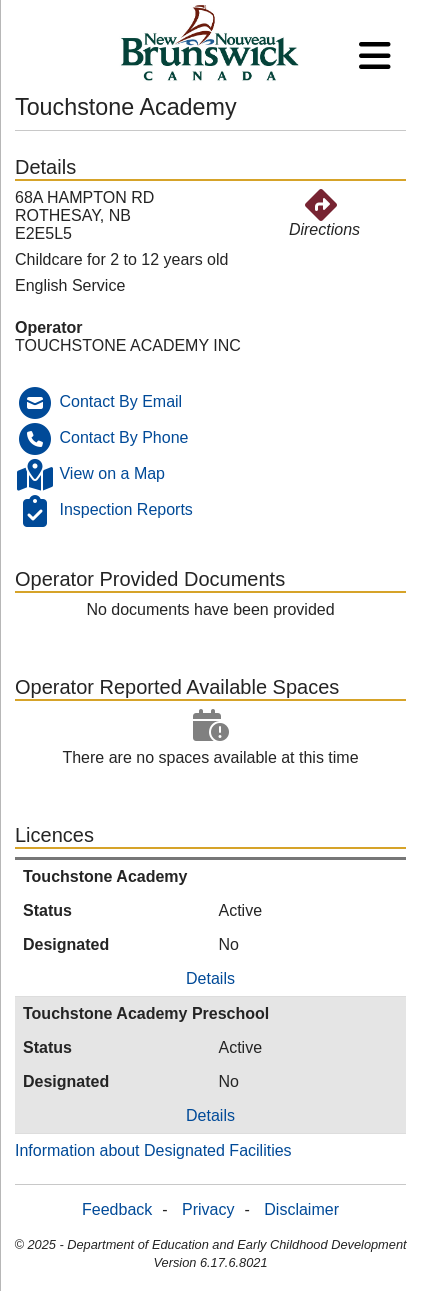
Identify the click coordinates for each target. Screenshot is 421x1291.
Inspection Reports (125, 509)
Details (210, 978)
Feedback (117, 1209)
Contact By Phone (123, 437)
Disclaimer (301, 1209)
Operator (49, 327)
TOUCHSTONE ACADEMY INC (128, 345)
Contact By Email (120, 401)
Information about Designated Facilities (153, 1150)
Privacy (208, 1209)
